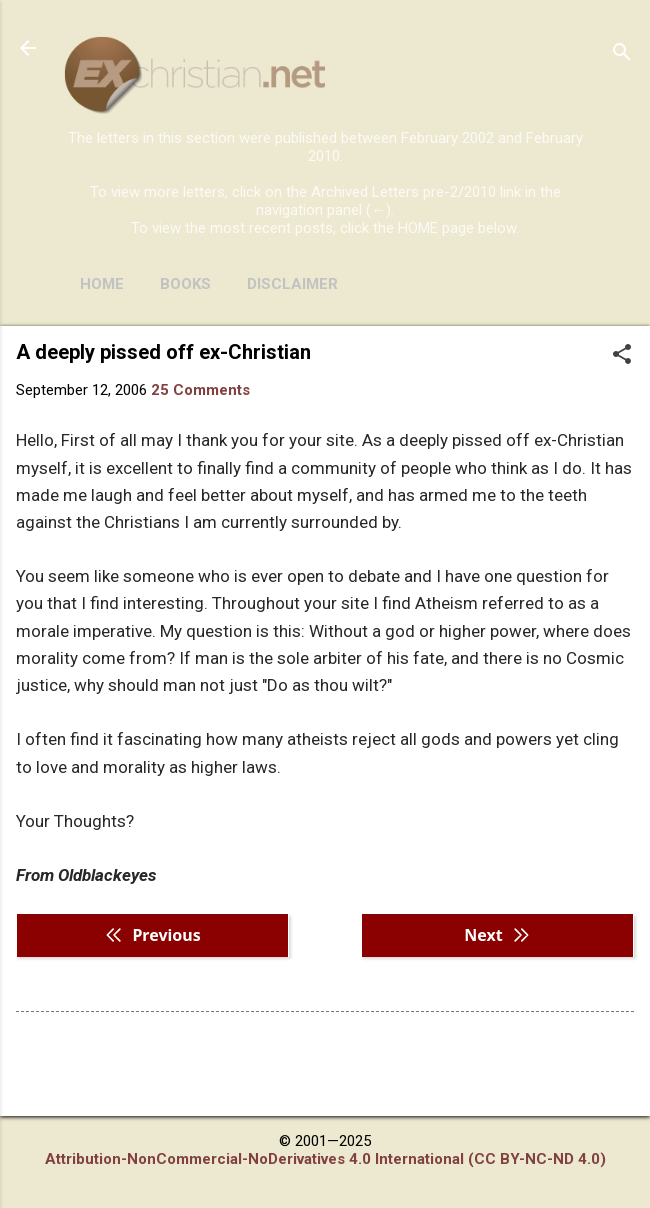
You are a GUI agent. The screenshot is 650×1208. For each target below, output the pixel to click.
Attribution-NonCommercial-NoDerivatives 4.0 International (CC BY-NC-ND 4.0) (325, 1159)
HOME (102, 284)
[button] (622, 356)
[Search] (622, 54)
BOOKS (185, 284)
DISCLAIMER (292, 284)
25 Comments (200, 390)
